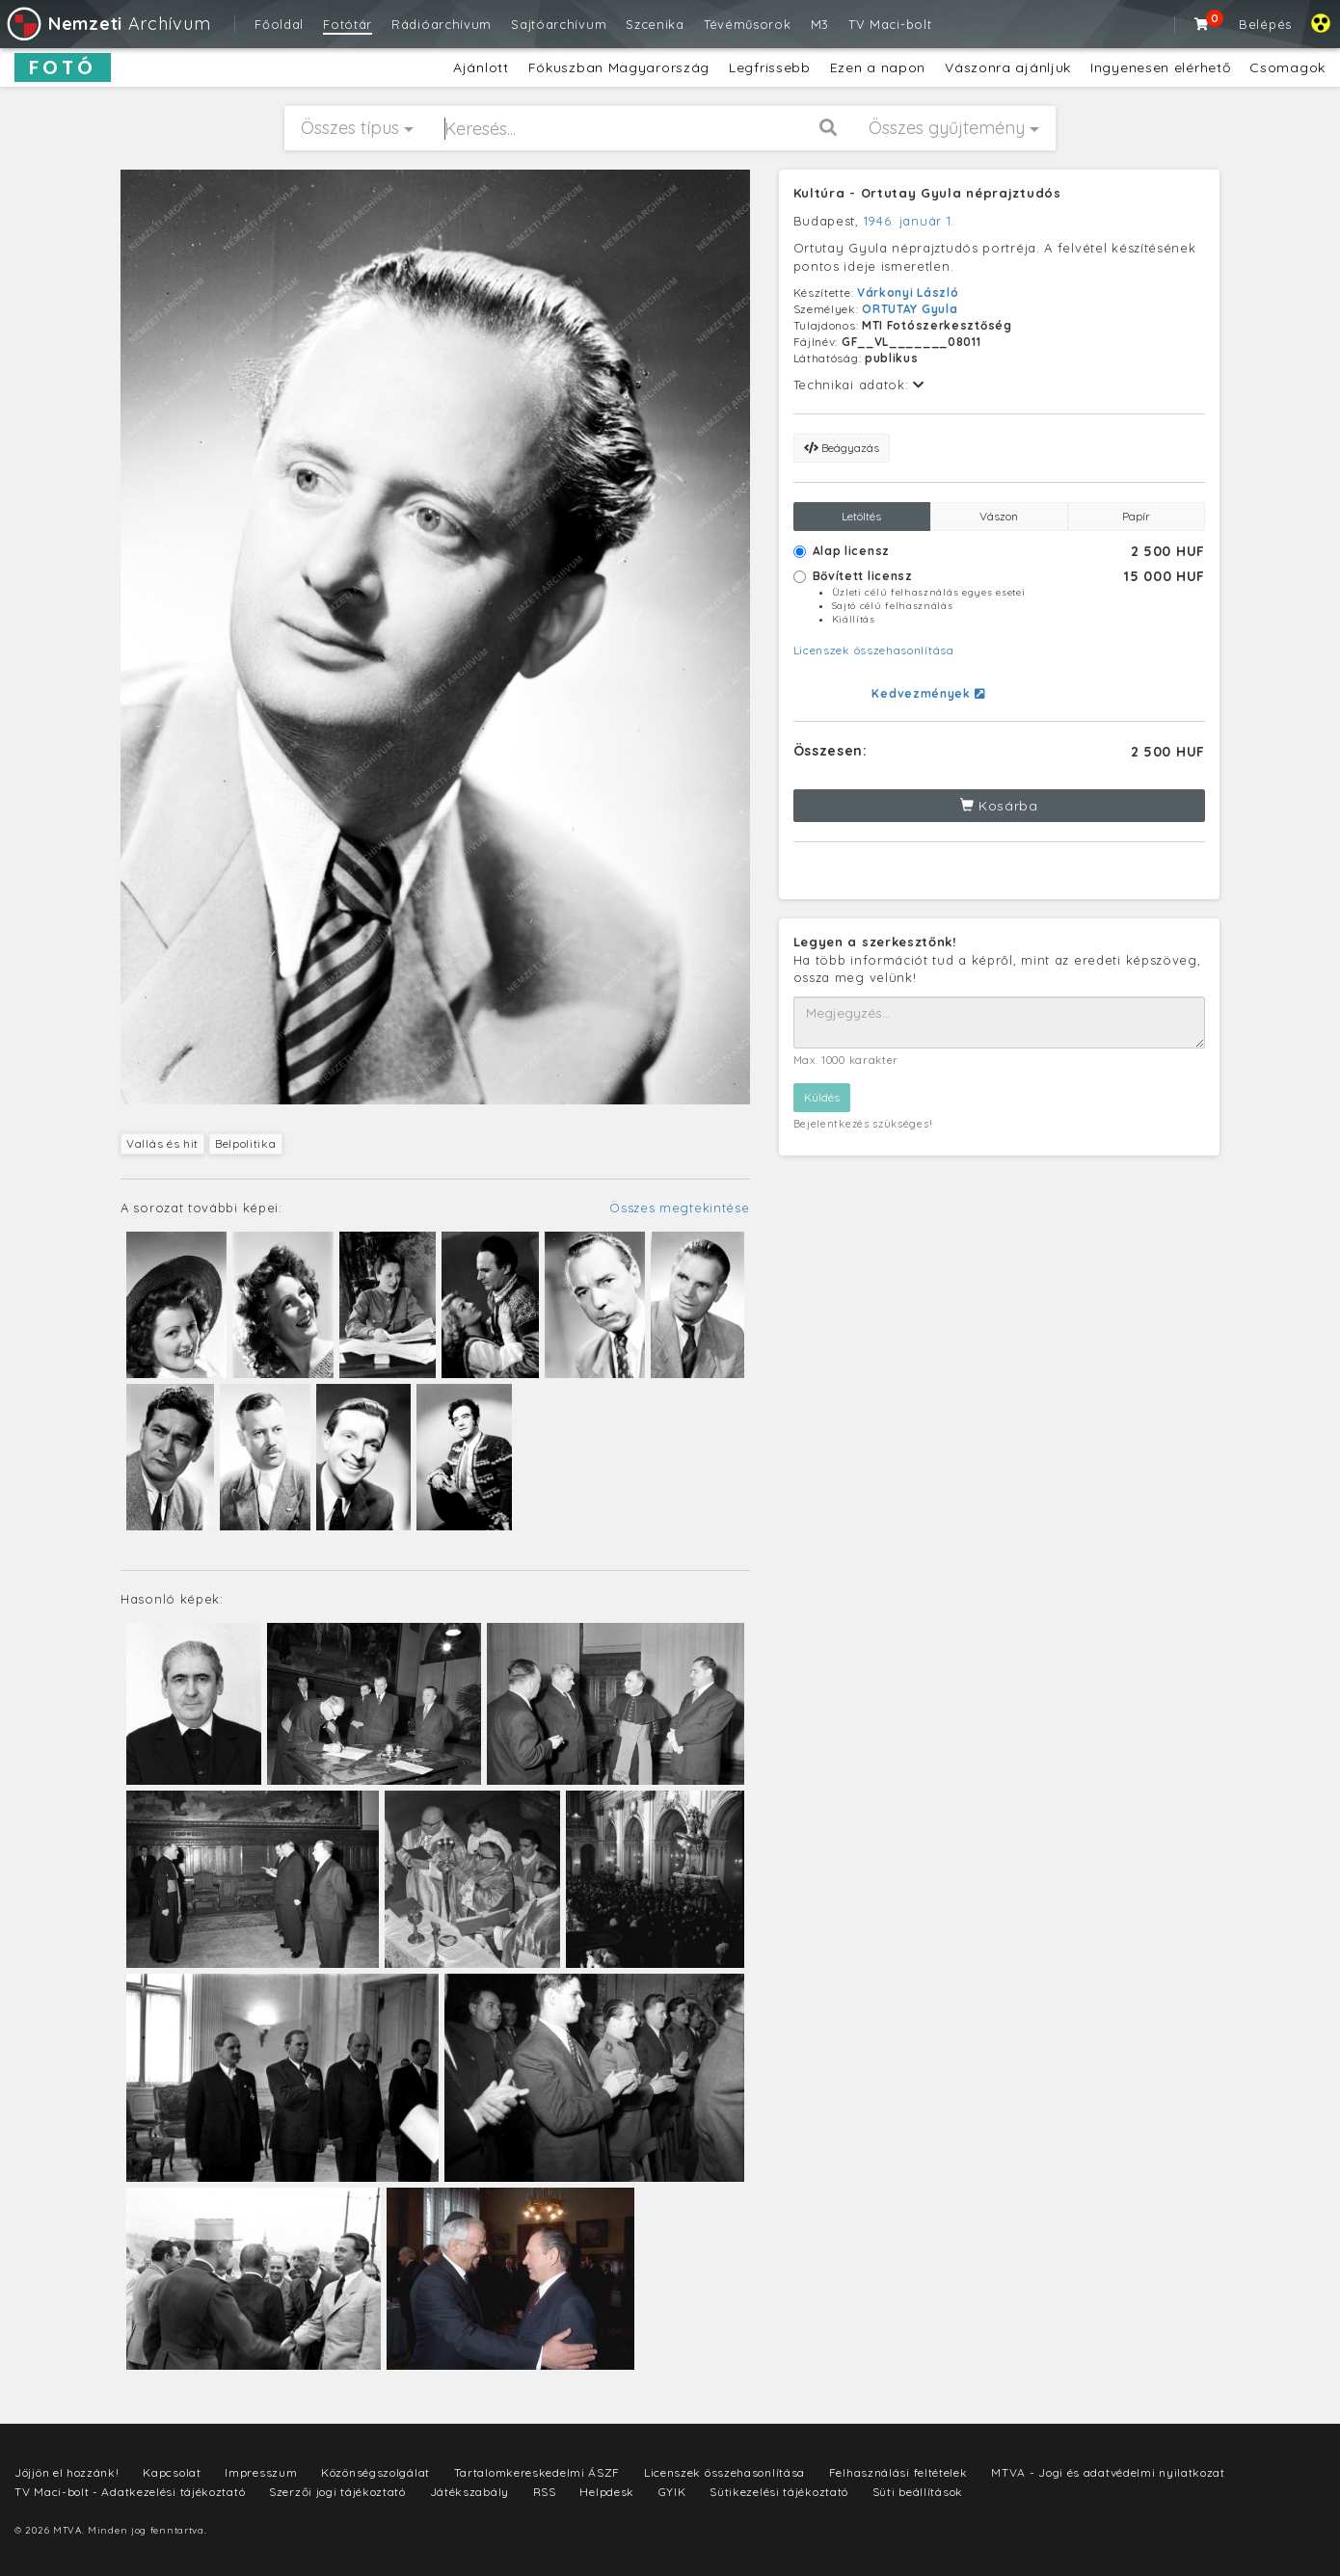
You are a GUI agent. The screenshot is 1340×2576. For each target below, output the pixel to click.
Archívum (107, 23)
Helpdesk (606, 2491)
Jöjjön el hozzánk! (67, 2472)
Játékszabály (469, 2491)
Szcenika (655, 24)
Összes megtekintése (679, 1207)
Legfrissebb (770, 67)
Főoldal (279, 24)
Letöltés (861, 516)
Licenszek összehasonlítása (873, 650)
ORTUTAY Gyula (909, 309)
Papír (1136, 516)
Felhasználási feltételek (898, 2472)
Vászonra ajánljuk (1008, 67)
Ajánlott (481, 67)
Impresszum (261, 2472)
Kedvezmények (927, 693)
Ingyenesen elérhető (1160, 67)
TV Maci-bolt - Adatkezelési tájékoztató (129, 2491)
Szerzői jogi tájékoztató (337, 2491)
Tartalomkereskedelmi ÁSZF (537, 2472)
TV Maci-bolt (889, 24)
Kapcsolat (172, 2472)
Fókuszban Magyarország (619, 67)
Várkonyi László (908, 292)
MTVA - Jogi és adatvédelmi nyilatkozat (1108, 2472)
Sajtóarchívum (558, 24)
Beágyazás (841, 447)
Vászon (998, 516)
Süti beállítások (917, 2491)
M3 (820, 24)
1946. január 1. (909, 220)
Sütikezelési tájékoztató (779, 2491)
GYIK (672, 2491)
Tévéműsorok (747, 24)
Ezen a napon (877, 67)
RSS (544, 2491)
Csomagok (1287, 67)
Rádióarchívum (441, 24)
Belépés (1265, 24)
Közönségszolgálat (375, 2472)
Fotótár (347, 24)
